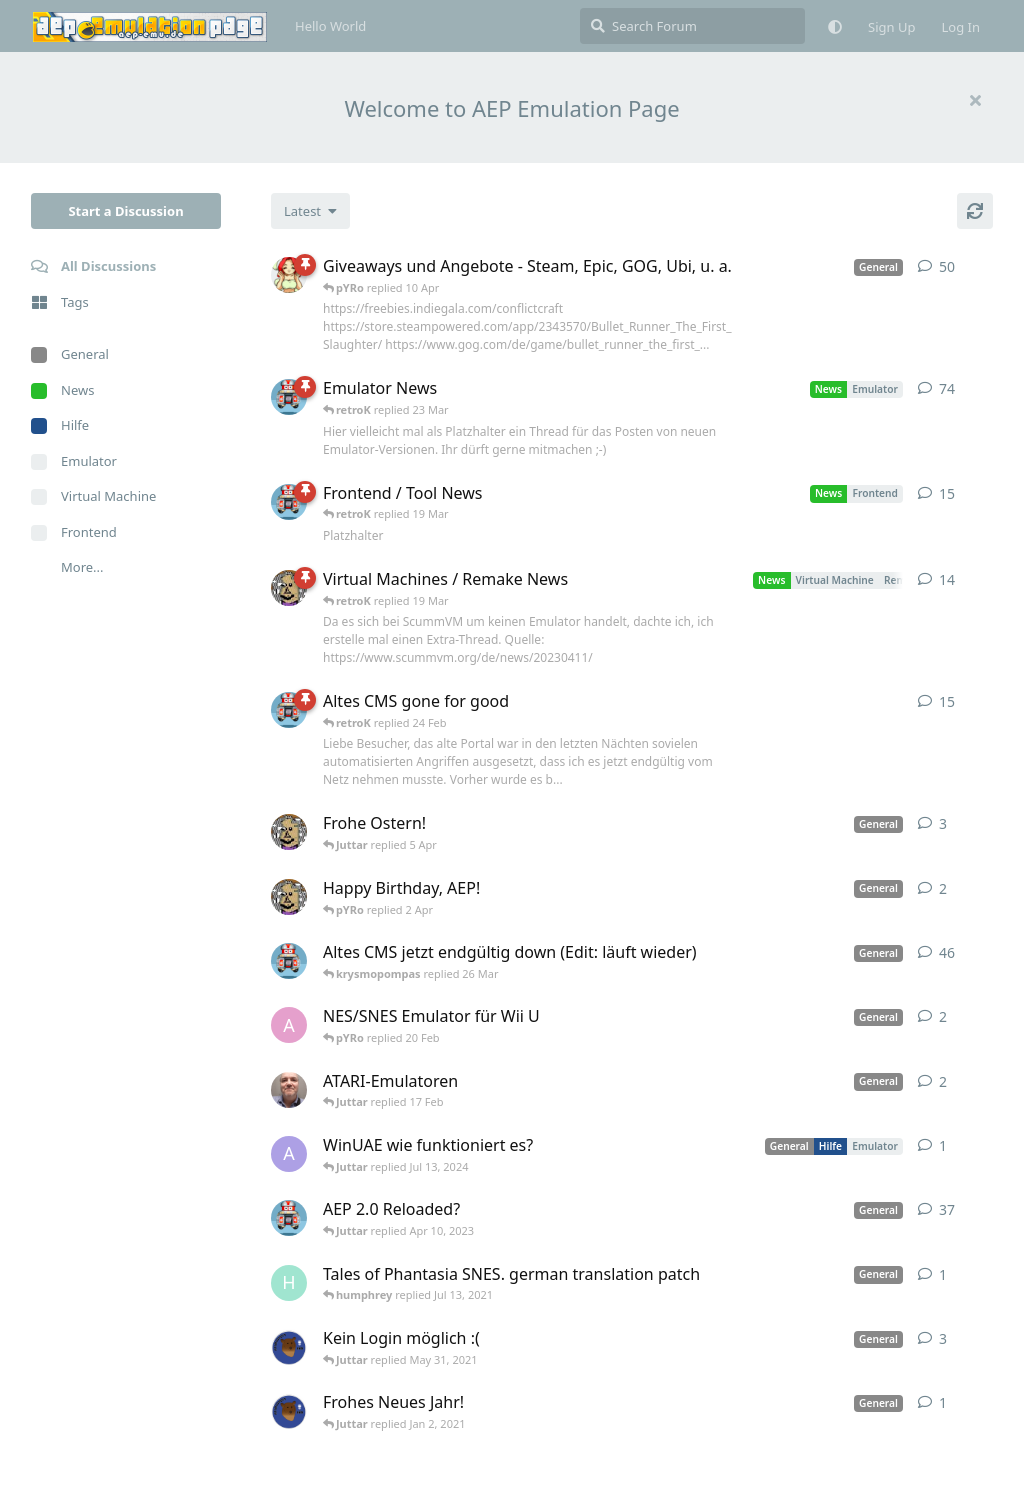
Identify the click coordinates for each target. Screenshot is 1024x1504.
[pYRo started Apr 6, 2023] (289, 275)
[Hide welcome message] (975, 100)
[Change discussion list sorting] (310, 211)
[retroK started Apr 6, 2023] (289, 397)
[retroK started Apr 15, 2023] (289, 502)
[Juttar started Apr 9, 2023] (289, 832)
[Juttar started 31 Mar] (289, 897)
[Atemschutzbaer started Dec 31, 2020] (289, 1411)
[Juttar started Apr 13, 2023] (289, 588)
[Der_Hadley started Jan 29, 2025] (289, 1090)
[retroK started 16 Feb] (289, 710)
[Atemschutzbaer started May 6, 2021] (289, 1347)
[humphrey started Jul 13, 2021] (289, 1283)
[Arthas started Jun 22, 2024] (289, 1154)
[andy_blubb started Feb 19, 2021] (289, 1025)
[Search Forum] (692, 26)
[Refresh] (975, 211)
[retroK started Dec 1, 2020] (289, 1218)
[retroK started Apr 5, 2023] (289, 961)
